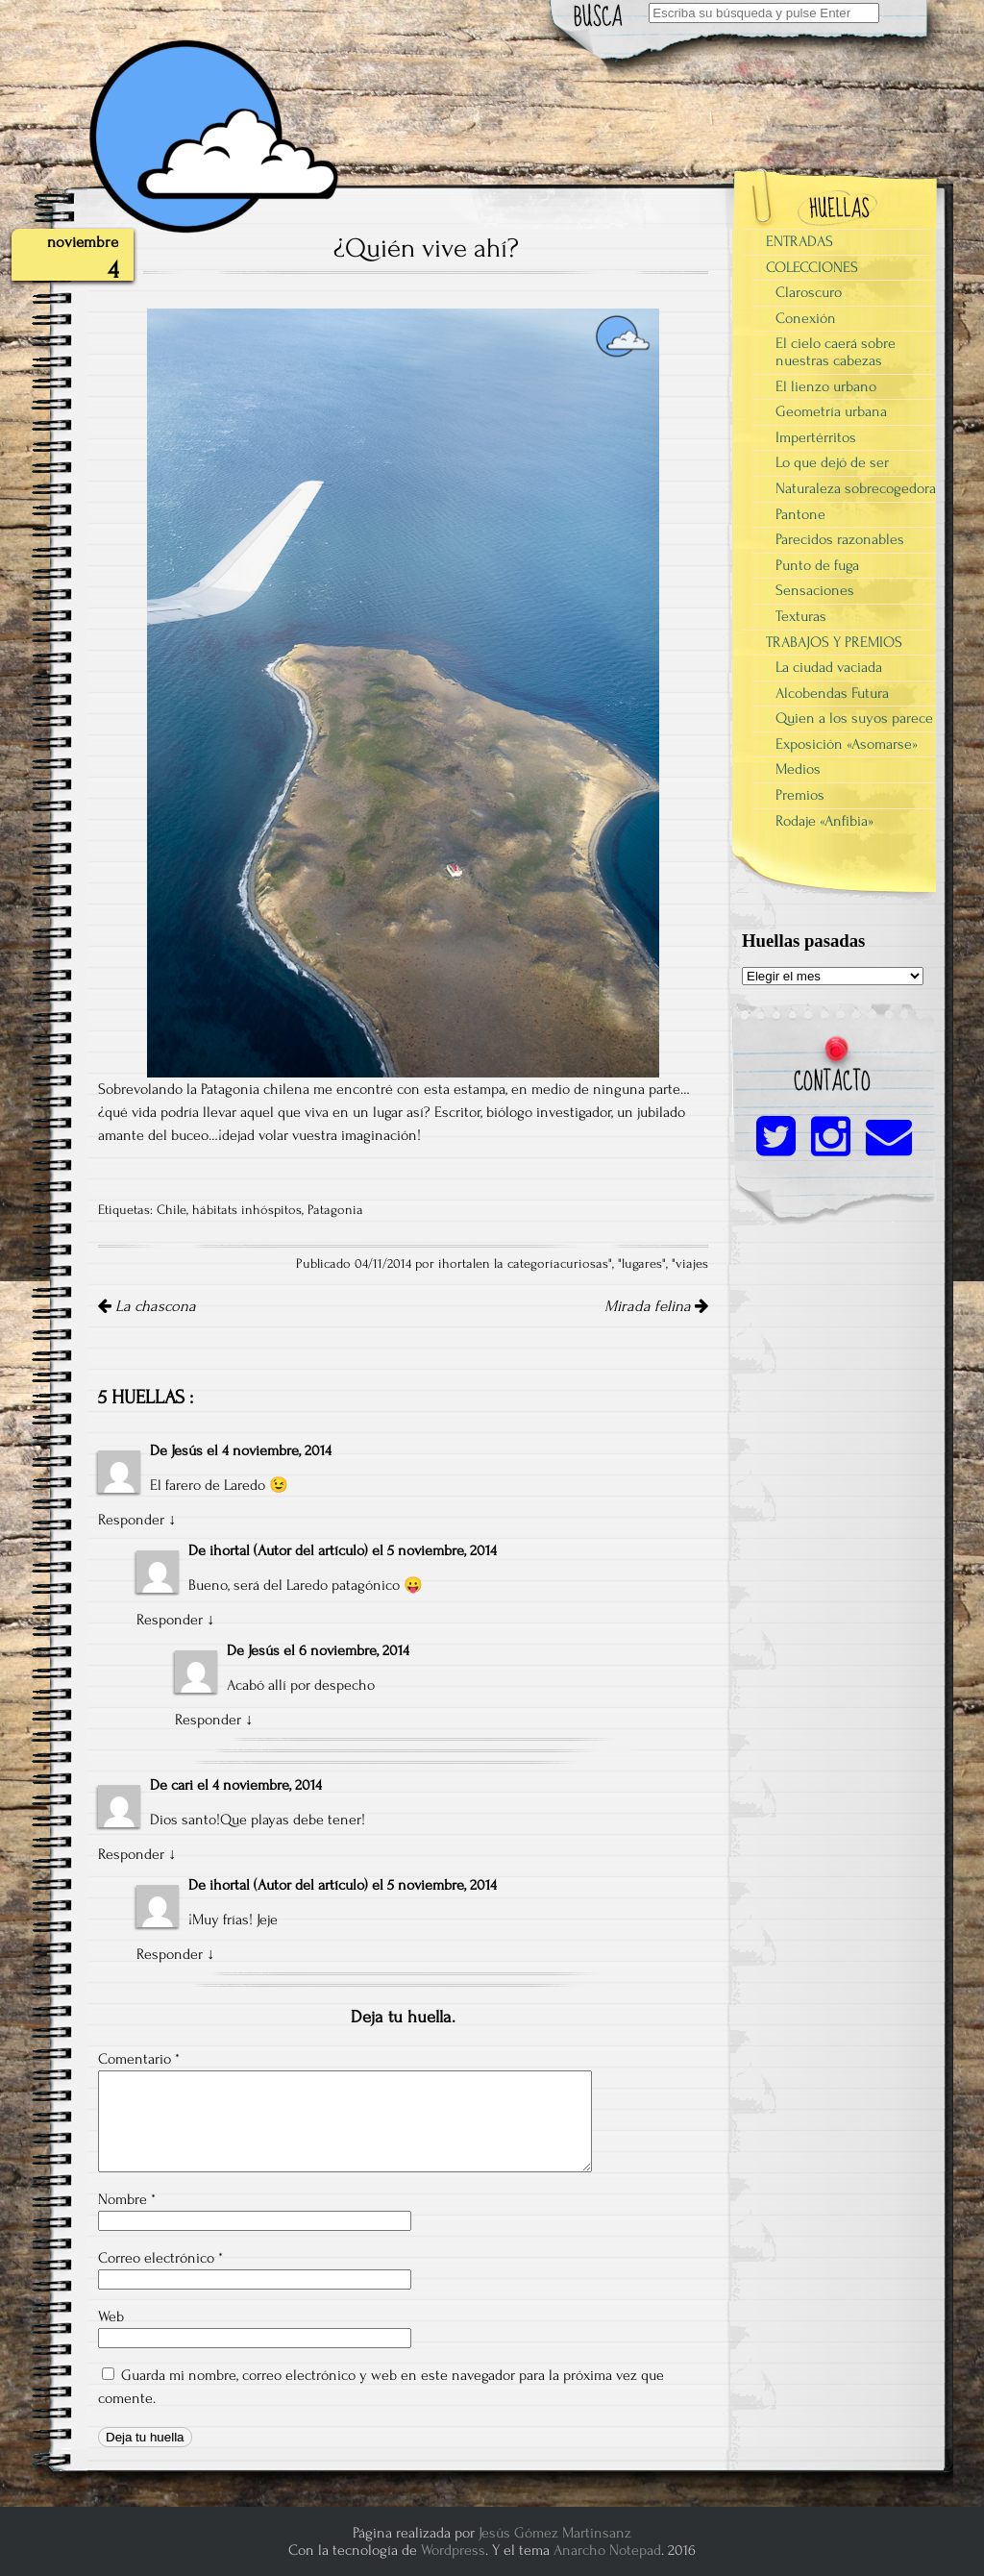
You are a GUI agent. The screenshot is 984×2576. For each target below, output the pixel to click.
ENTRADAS (799, 241)
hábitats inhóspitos (247, 1210)
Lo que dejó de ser (832, 462)
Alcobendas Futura (832, 693)
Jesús (187, 1450)
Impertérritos (815, 437)
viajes (692, 1264)
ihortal (229, 1550)
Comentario (139, 2059)
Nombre (127, 2199)
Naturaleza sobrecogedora (855, 488)
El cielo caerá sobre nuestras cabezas (835, 351)
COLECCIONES (812, 267)
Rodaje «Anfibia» (824, 821)
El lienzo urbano (825, 386)
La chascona (147, 1306)
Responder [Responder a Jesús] (131, 1519)
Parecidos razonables (839, 539)
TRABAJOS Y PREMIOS (834, 642)
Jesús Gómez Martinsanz (555, 2532)
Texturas (800, 616)
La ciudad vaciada (828, 667)
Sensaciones (814, 590)
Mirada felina (656, 1306)
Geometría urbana (831, 411)
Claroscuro (808, 292)
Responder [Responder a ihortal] (169, 1619)
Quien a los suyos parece (854, 718)
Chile (171, 1210)
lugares (642, 1264)
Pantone (800, 514)
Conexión (805, 318)
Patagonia (335, 1210)
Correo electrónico (160, 2257)
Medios (798, 769)
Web (111, 2316)
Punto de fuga (817, 565)
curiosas (584, 1264)
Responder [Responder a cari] (131, 1854)
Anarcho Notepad (607, 2550)
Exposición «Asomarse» (846, 744)
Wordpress (453, 2550)
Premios (799, 795)
